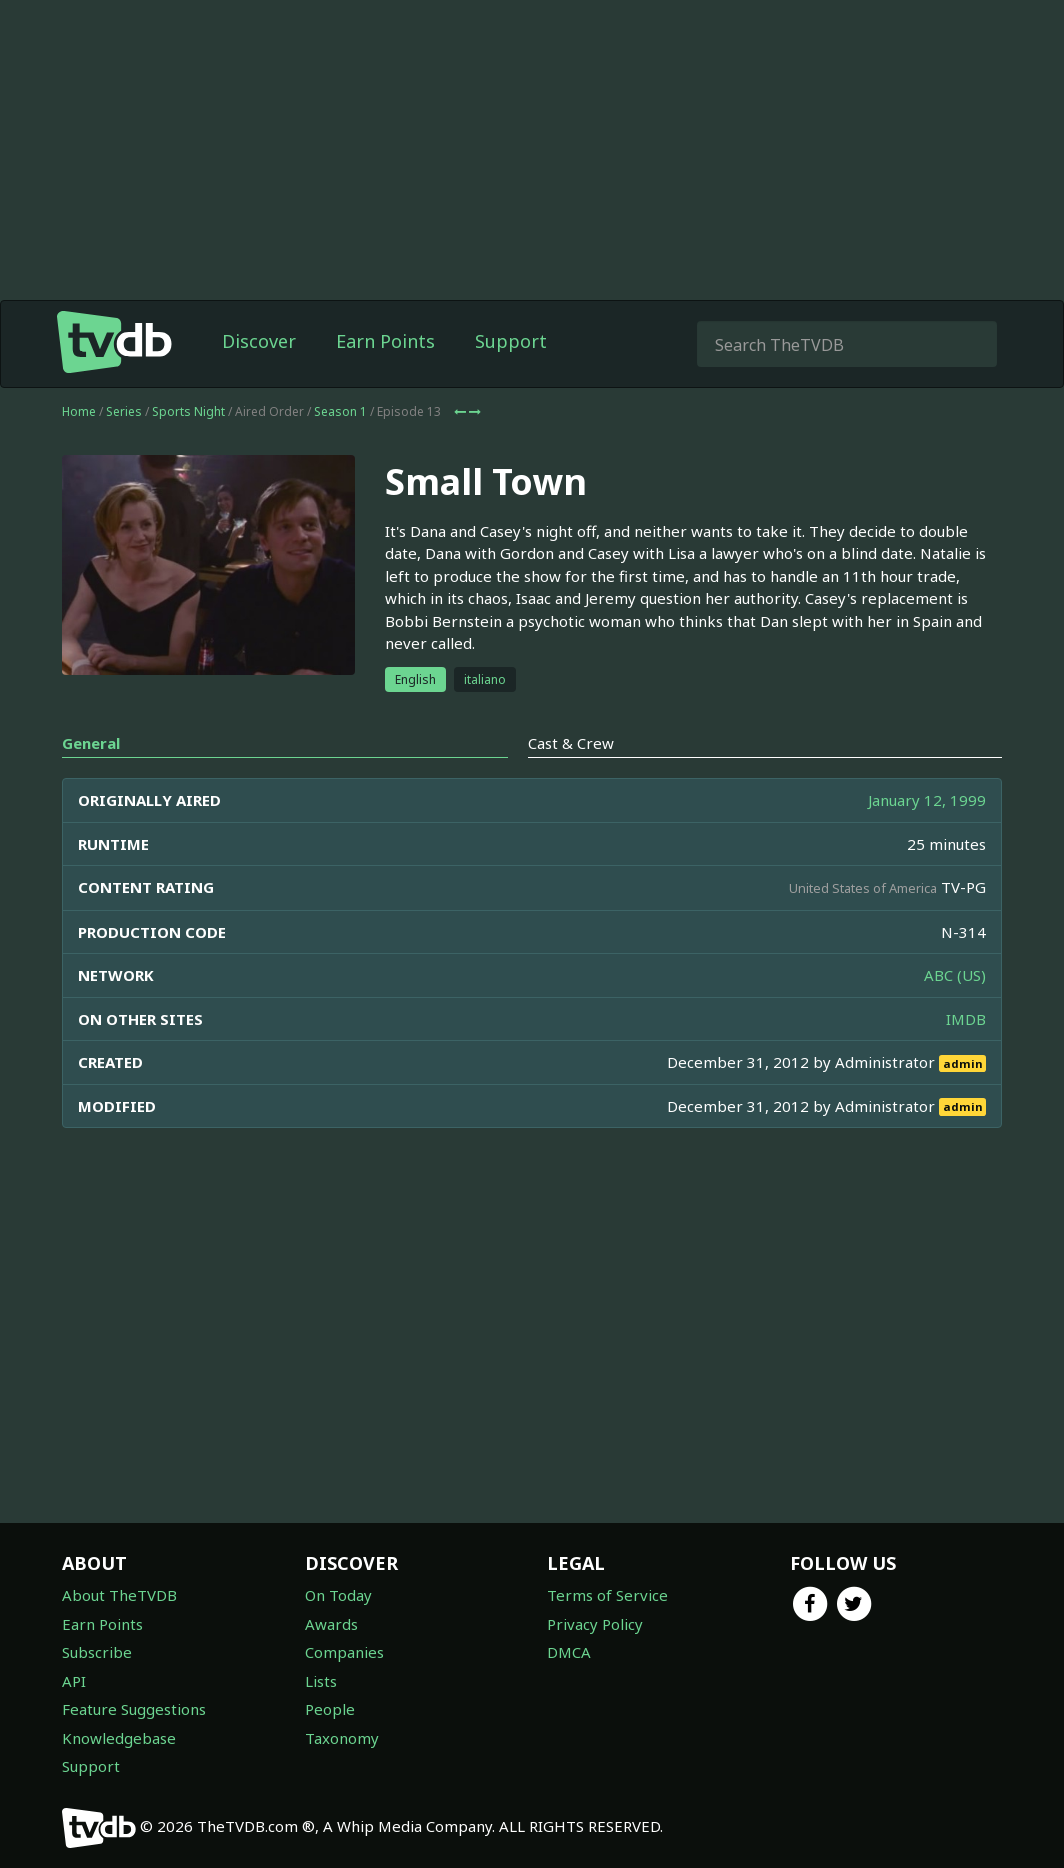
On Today (338, 1595)
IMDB (966, 1019)
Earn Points (385, 341)
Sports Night (188, 411)
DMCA (569, 1652)
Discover (259, 341)
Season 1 (340, 411)
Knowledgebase (119, 1738)
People (330, 1709)
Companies (344, 1652)
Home (79, 411)
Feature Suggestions (134, 1709)
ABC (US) (955, 975)
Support (511, 341)
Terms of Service (607, 1595)
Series (124, 411)
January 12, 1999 (927, 800)
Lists (321, 1681)
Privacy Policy (595, 1624)
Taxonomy (342, 1738)
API (74, 1681)
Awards (331, 1624)
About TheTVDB (119, 1595)
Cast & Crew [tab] (571, 743)
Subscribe (97, 1652)
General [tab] (91, 743)
